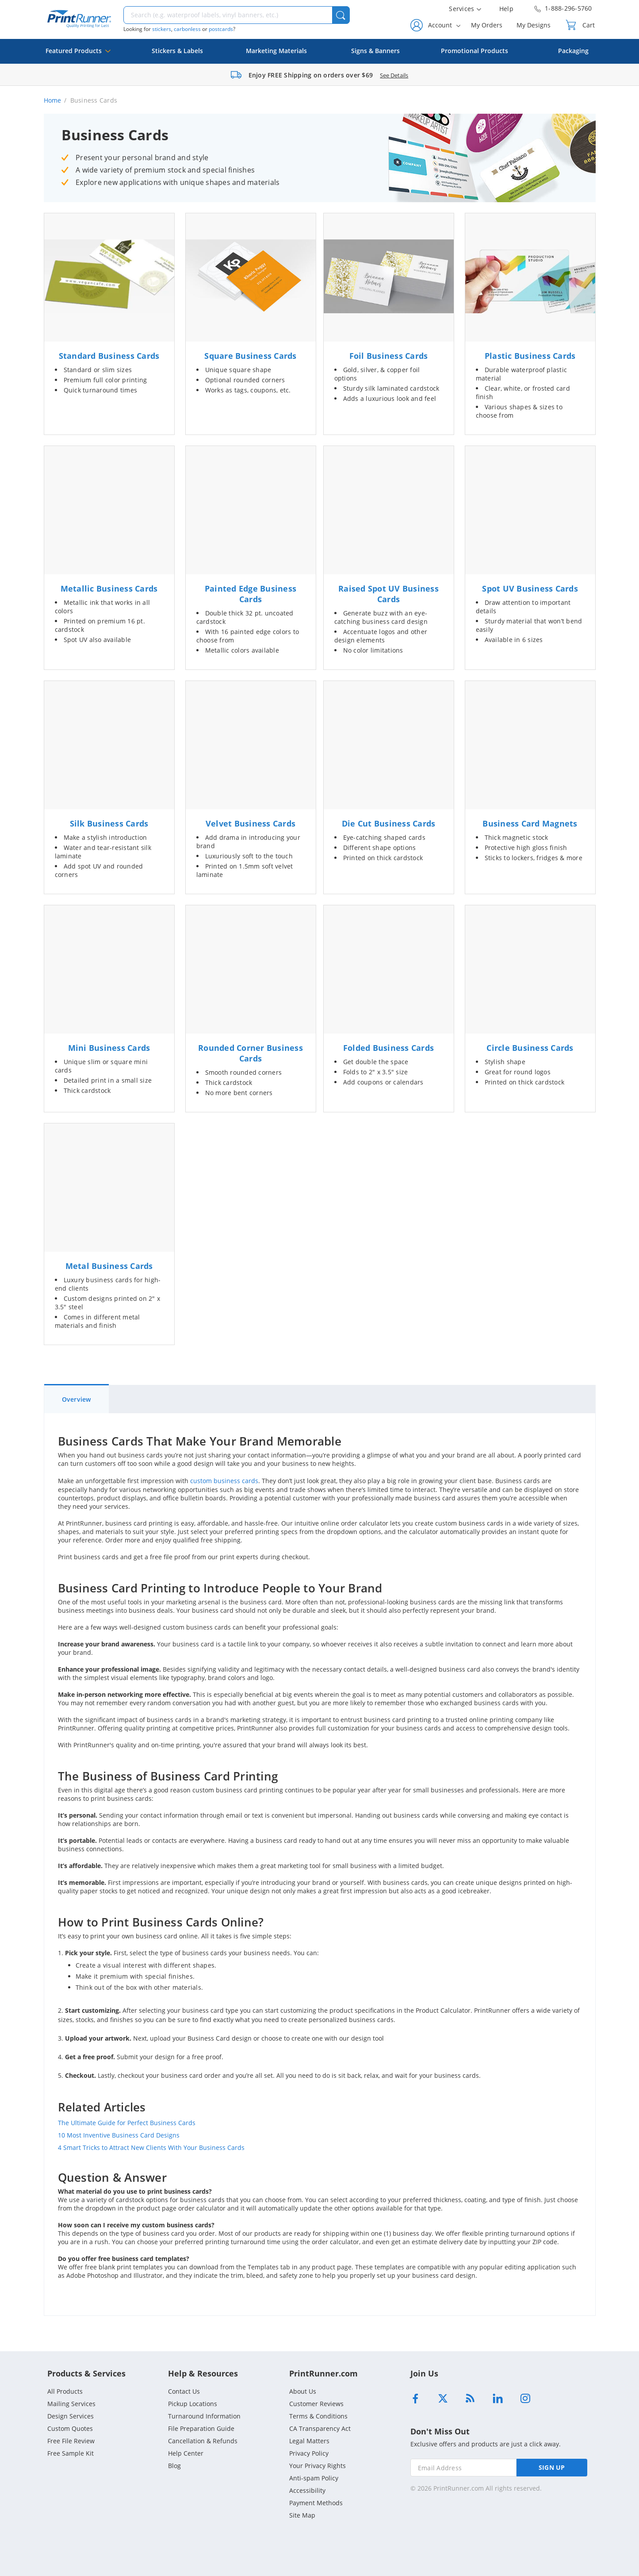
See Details (394, 75)
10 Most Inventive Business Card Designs (119, 2135)
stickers (161, 29)
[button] (341, 15)
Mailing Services (71, 2403)
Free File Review (71, 2441)
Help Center (185, 2453)
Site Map (302, 2515)
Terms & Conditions (318, 2416)
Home (52, 100)
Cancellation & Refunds (202, 2441)
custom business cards (224, 1480)
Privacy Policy (309, 2453)
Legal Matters (309, 2441)
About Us (302, 2391)
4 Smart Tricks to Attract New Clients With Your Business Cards (151, 2147)
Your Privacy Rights (317, 2465)
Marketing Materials (276, 50)
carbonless (187, 29)
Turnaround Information (204, 2416)
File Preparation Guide (201, 2428)
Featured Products (78, 55)
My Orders (486, 25)
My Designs (534, 25)
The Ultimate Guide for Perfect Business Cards (126, 2122)
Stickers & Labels (177, 50)
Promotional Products (474, 50)
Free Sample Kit (70, 2453)
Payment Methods (316, 2503)
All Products (65, 2391)
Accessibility (307, 2490)
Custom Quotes (70, 2428)
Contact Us (184, 2391)
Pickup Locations (192, 2403)
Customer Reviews (316, 2403)
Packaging (573, 50)
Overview (76, 1399)
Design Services (70, 2416)
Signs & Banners (375, 50)
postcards (221, 29)
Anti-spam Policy (313, 2478)
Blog (174, 2465)
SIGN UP (552, 2467)
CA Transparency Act (320, 2428)
